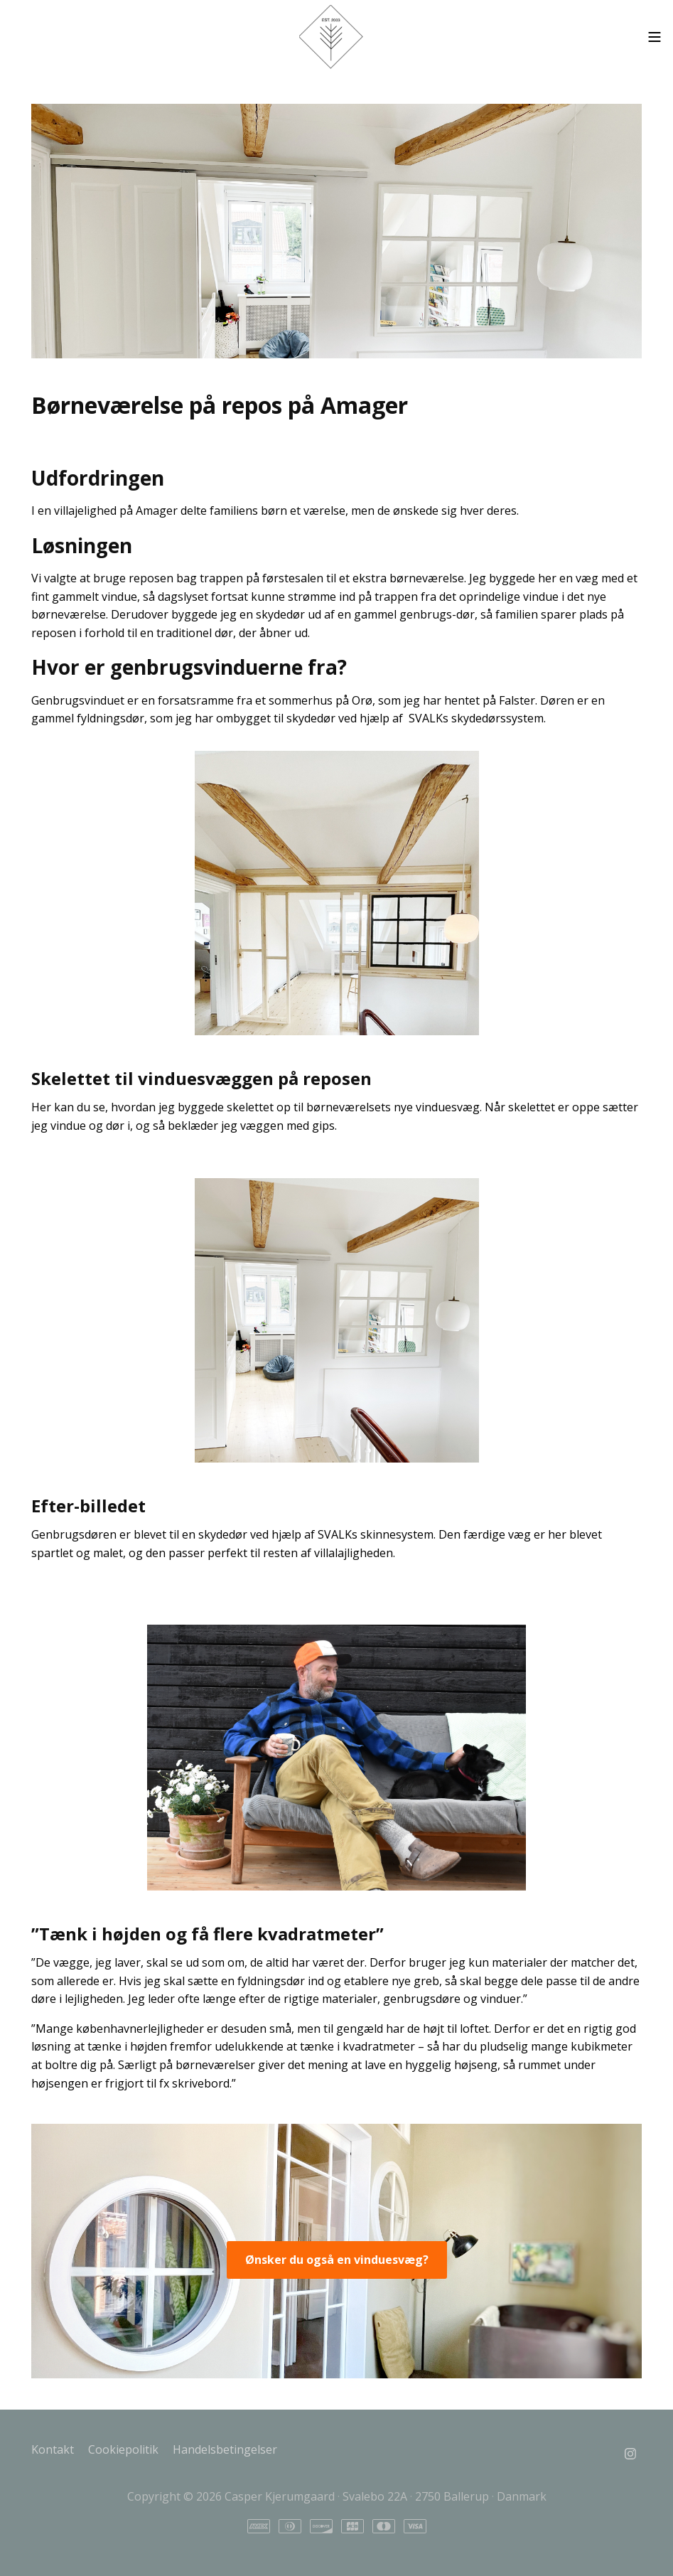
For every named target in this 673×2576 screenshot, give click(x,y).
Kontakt (52, 2449)
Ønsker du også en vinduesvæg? (337, 2259)
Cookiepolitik (123, 2449)
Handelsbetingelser (225, 2449)
